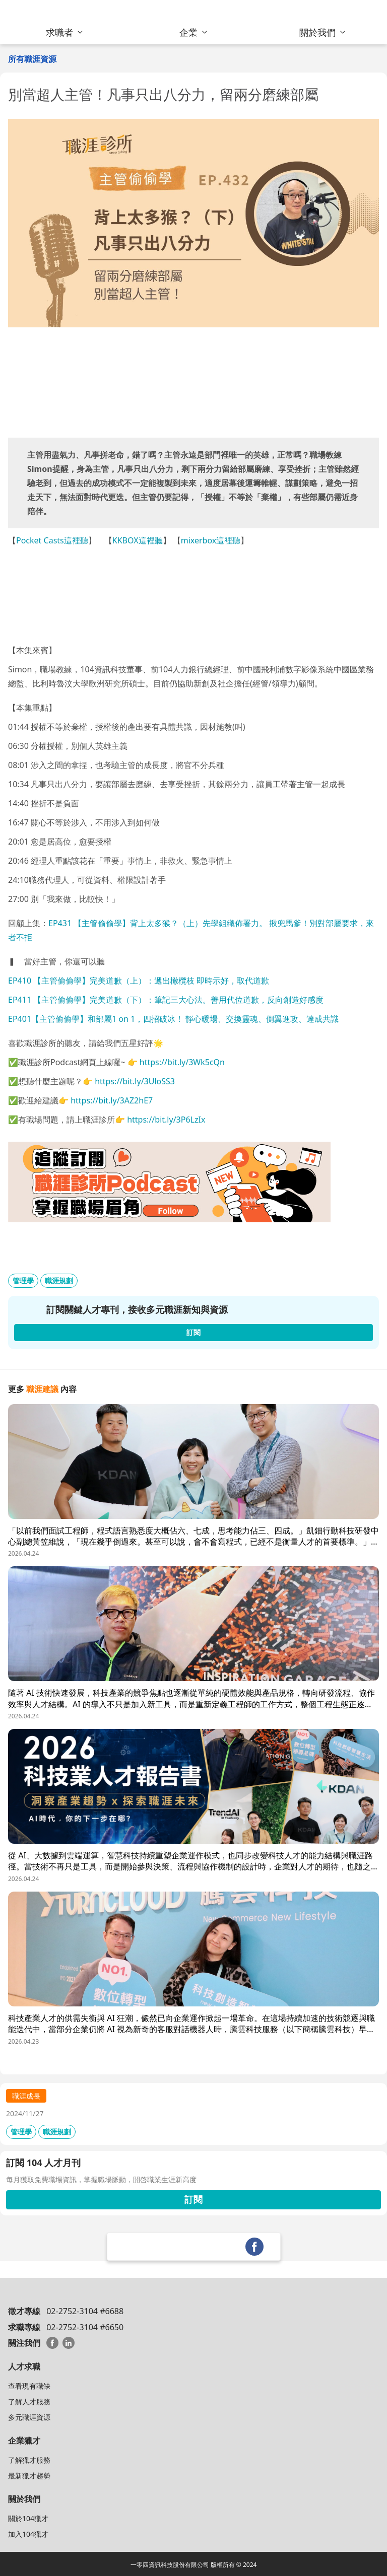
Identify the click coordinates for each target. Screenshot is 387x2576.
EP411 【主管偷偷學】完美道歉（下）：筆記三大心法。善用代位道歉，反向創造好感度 (166, 999)
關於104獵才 (28, 2518)
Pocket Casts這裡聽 (52, 540)
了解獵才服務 (29, 2460)
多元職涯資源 (29, 2417)
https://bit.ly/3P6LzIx (166, 1119)
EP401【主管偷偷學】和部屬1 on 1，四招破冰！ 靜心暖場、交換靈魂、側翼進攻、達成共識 (173, 1018)
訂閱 (193, 2199)
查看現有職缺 (29, 2386)
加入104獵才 (28, 2534)
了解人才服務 (29, 2401)
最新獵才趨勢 (29, 2475)
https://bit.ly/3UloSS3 (135, 1081)
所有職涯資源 (32, 58)
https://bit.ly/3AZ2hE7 (112, 1100)
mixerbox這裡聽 (211, 540)
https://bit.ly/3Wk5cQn (182, 1062)
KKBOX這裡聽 (137, 540)
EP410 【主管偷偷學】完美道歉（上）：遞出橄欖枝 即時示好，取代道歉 (138, 980)
